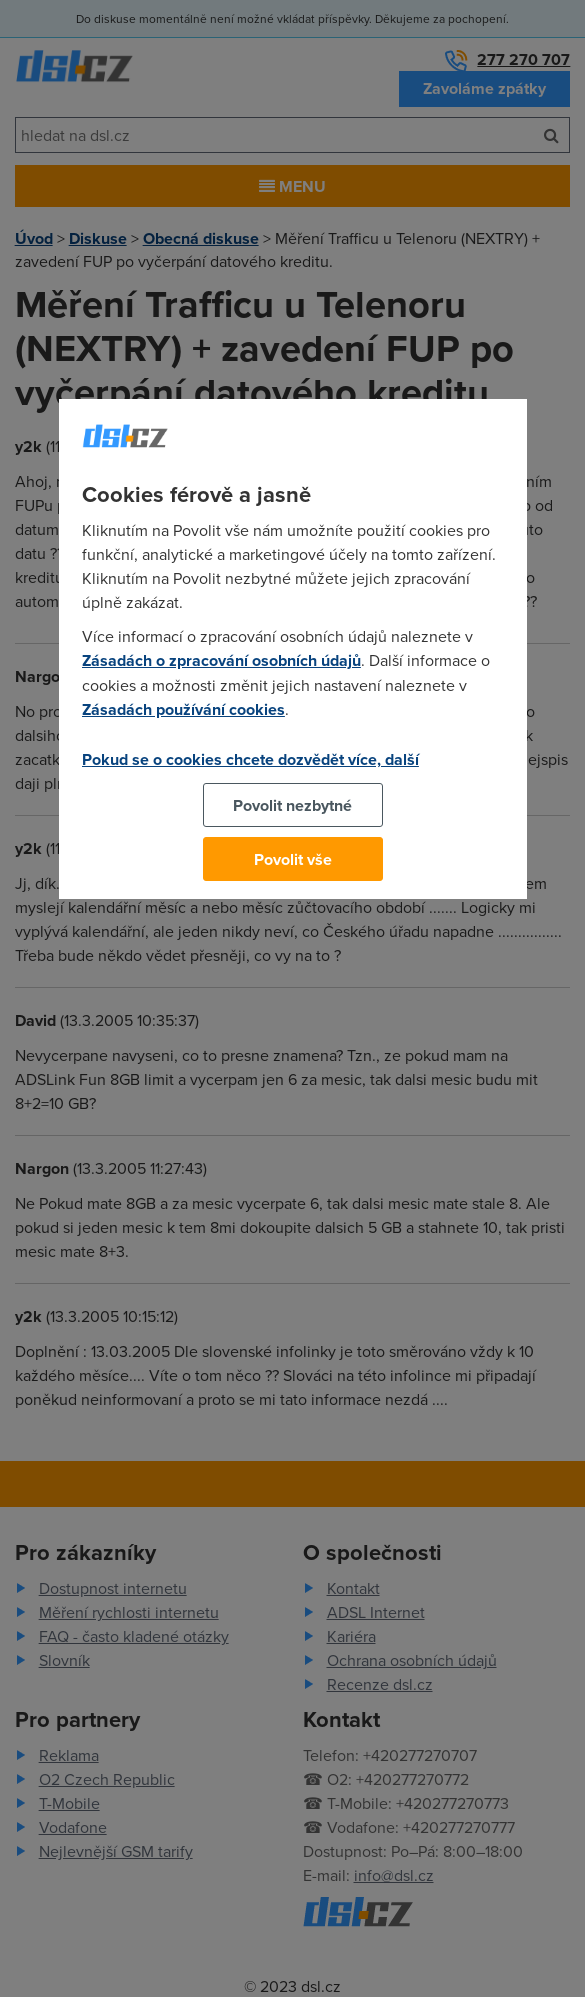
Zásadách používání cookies (183, 709)
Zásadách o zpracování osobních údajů (221, 660)
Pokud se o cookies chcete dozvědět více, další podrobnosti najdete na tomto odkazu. (250, 771)
